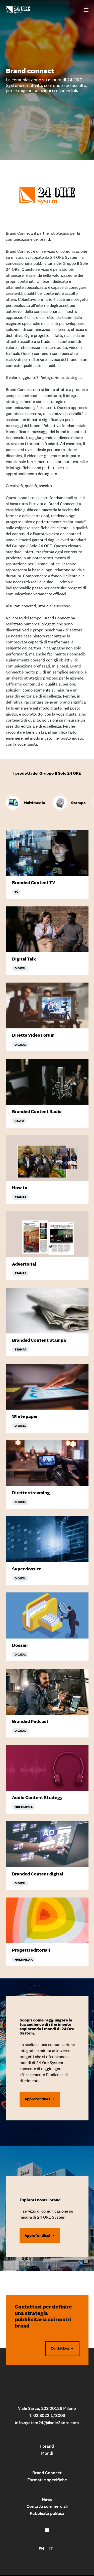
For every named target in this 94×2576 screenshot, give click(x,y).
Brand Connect (47, 2473)
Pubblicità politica (47, 2513)
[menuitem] (41, 2548)
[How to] (47, 1169)
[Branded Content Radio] (47, 1093)
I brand (47, 2446)
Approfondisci (37, 2099)
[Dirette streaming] (47, 1474)
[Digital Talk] (47, 940)
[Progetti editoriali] (47, 1931)
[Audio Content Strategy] (47, 1779)
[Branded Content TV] (47, 864)
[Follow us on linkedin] (47, 2530)
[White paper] (47, 1398)
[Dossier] (47, 1626)
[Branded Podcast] (47, 1703)
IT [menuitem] (51, 2548)
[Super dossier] (47, 1550)
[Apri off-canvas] (86, 10)
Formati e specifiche (47, 2480)
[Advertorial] (47, 1245)
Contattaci (60, 2348)
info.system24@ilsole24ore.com (47, 2422)
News (47, 2499)
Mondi (47, 2453)
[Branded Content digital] (47, 1855)
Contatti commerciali (47, 2506)
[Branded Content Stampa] (47, 1322)
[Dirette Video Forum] (47, 1017)
